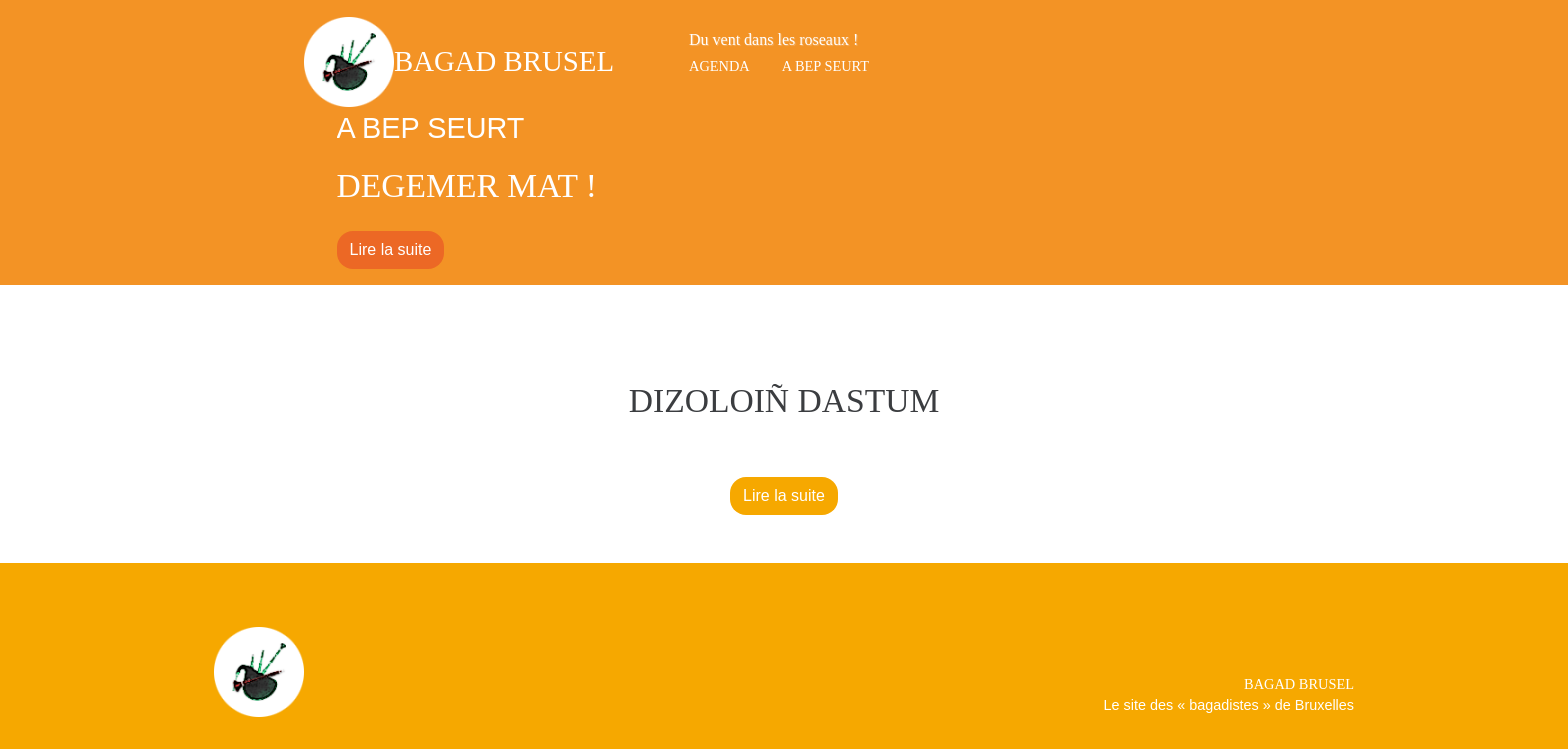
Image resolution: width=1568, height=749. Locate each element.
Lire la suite (391, 249)
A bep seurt (825, 66)
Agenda (719, 66)
